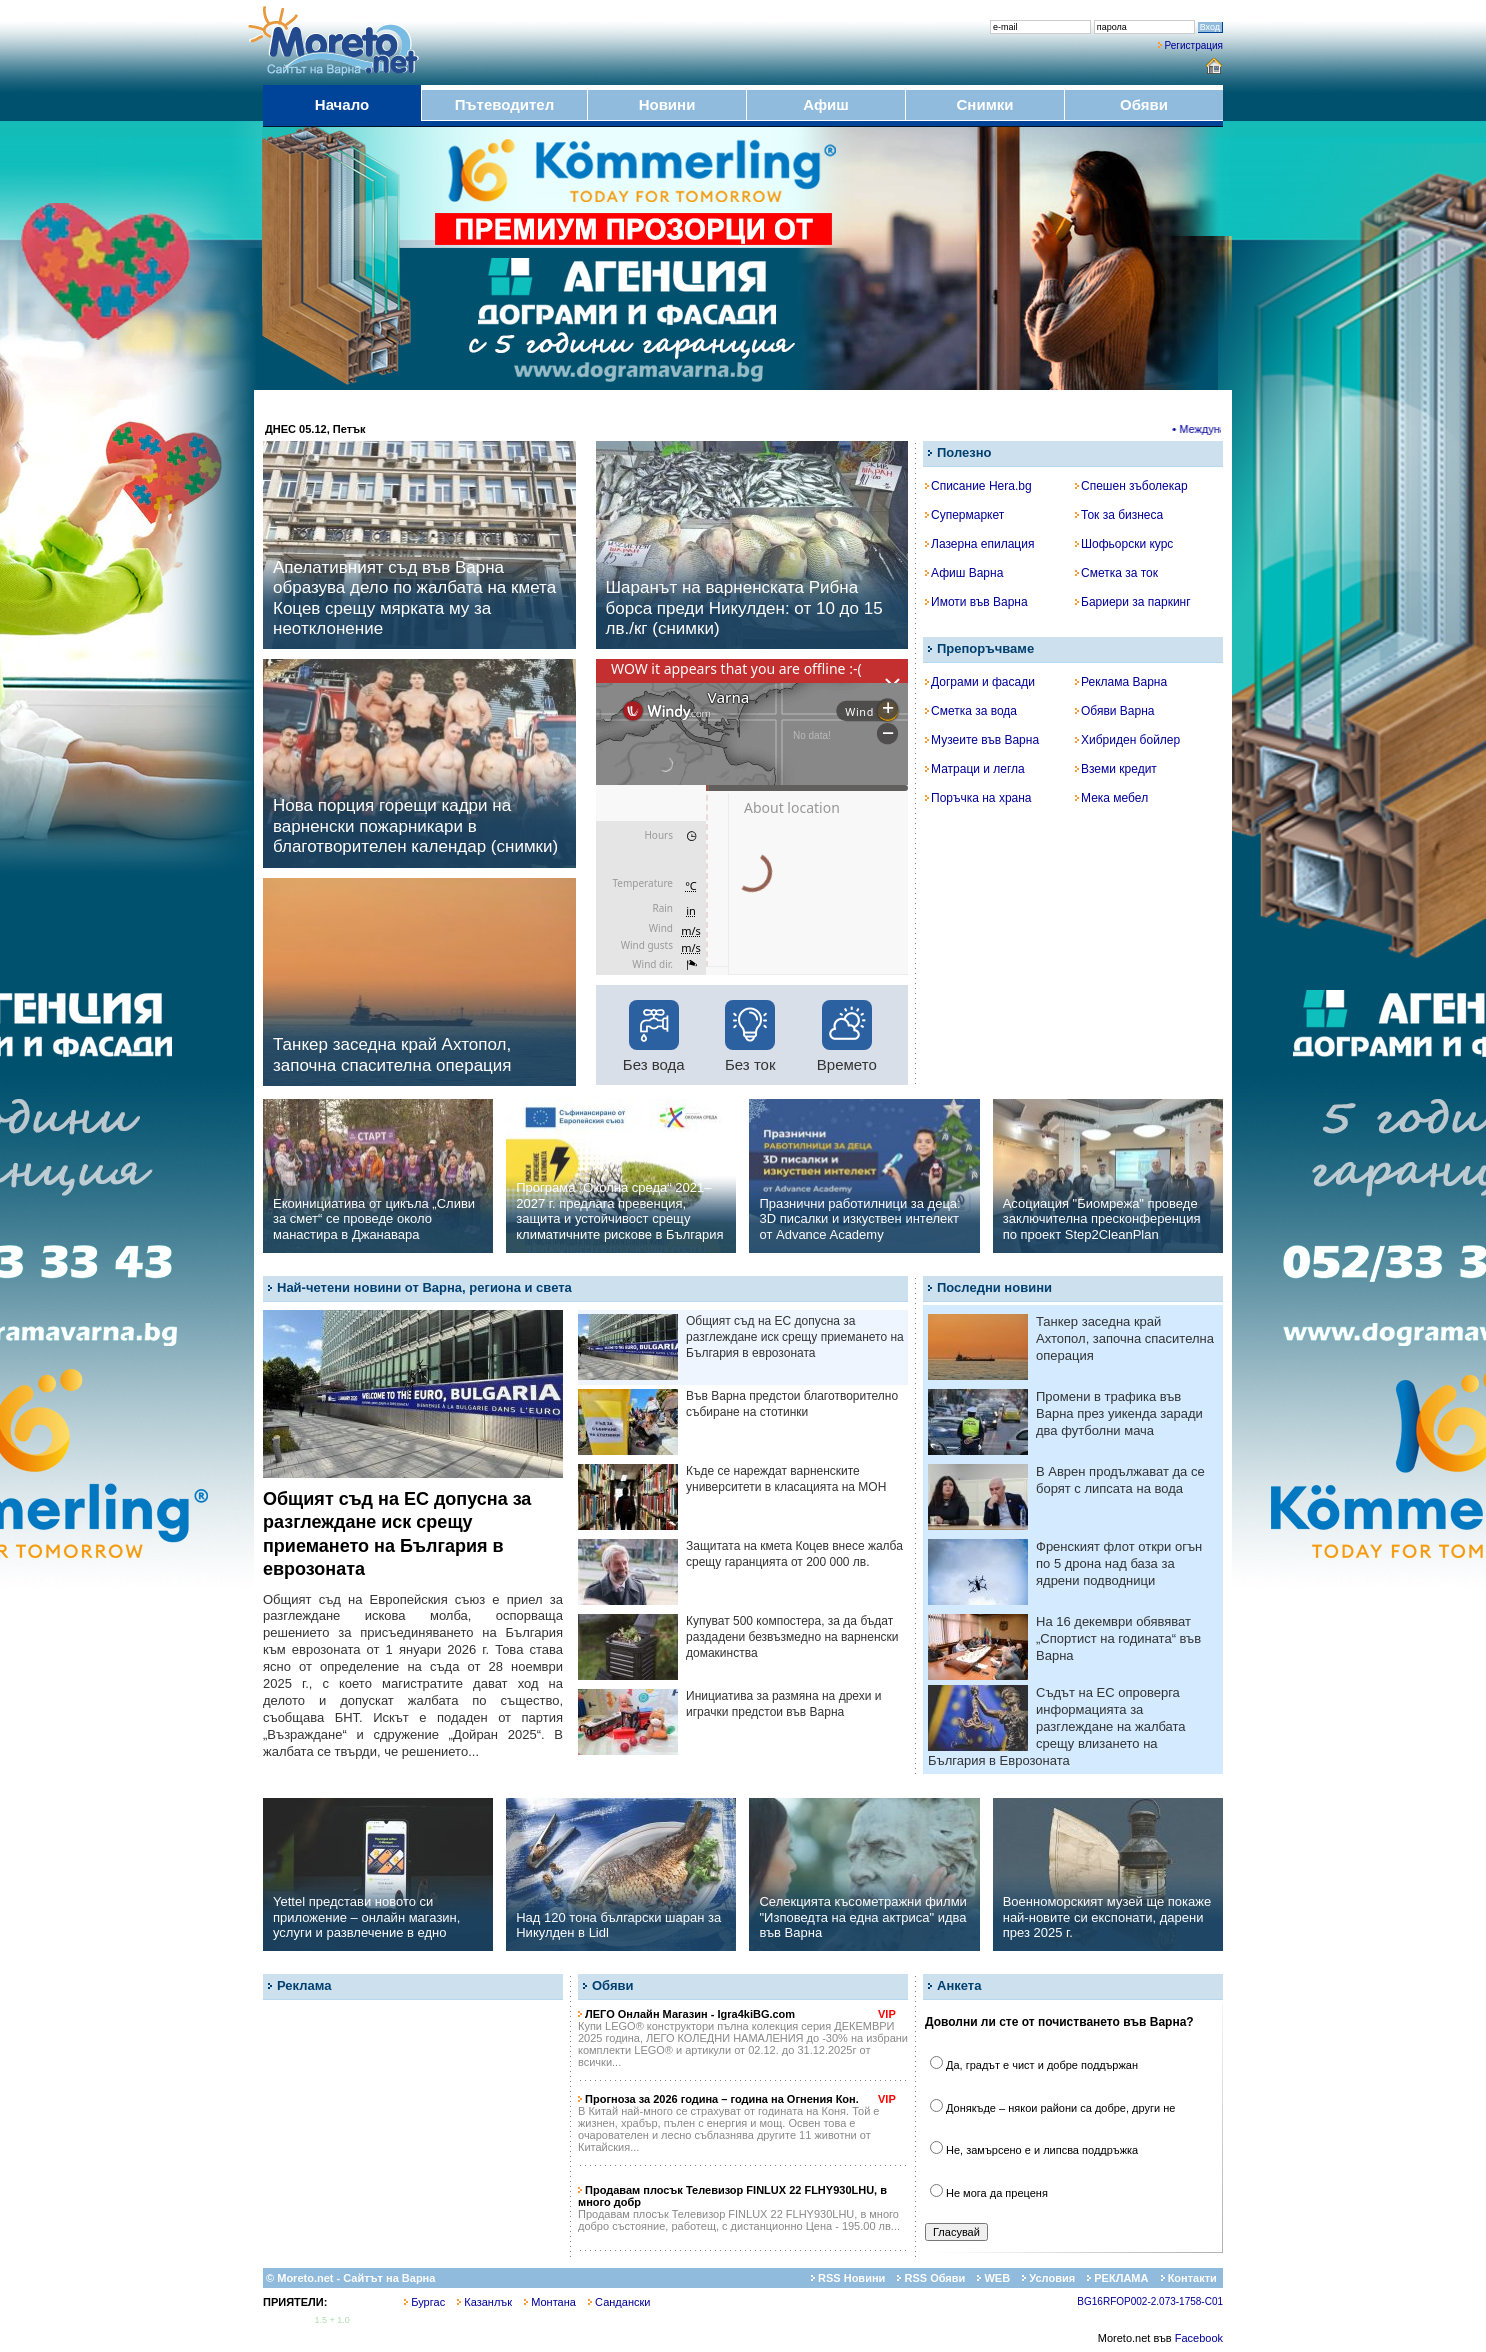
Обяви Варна (1115, 711)
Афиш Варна (964, 573)
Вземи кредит (1116, 769)
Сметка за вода (971, 711)
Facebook (1199, 2338)
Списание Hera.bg (978, 486)
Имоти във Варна (976, 602)
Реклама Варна (1121, 682)
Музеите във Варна (982, 740)
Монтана (550, 2302)
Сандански (619, 2302)
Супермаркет (964, 515)
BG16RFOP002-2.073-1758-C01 (1150, 2301)
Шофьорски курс (1124, 544)
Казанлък (484, 2302)
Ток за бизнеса (1119, 515)
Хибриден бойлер (1127, 740)
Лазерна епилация (979, 544)
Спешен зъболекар (1131, 486)
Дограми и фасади (980, 682)
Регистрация (1194, 45)
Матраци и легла (975, 769)
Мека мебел (1111, 798)
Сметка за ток (1116, 573)
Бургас (424, 2302)
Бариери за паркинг (1133, 602)
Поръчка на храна (978, 798)
